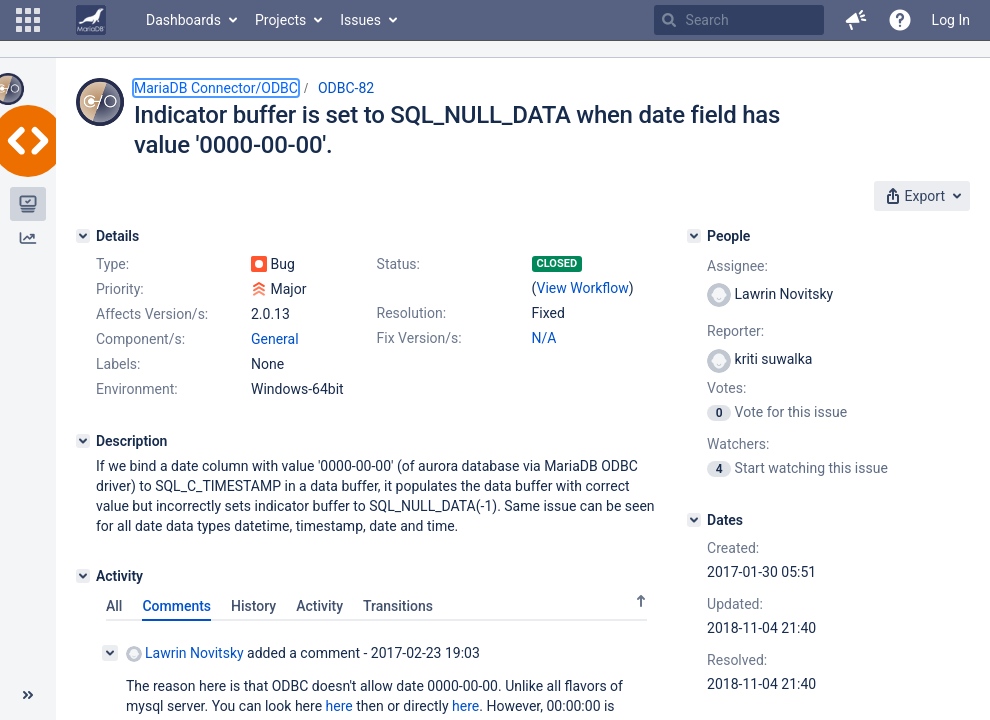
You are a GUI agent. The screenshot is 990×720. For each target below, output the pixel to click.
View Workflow (583, 288)
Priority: (120, 289)
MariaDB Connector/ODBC (216, 88)
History (253, 606)
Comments (176, 606)
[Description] (83, 441)
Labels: (118, 364)
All (114, 606)
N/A (544, 338)
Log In (951, 20)
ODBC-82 (346, 88)
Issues (360, 20)
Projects (280, 20)
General (275, 339)
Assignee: (737, 266)
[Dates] (694, 520)
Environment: (137, 389)
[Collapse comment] (110, 653)
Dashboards (183, 20)
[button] (28, 20)
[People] (694, 236)
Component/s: (140, 339)
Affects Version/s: (152, 314)
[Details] (83, 236)
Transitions (398, 606)
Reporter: (735, 331)
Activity (319, 606)
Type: (112, 264)
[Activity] (83, 576)
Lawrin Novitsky (185, 653)
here (339, 706)
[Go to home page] (91, 20)
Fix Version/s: (419, 338)
